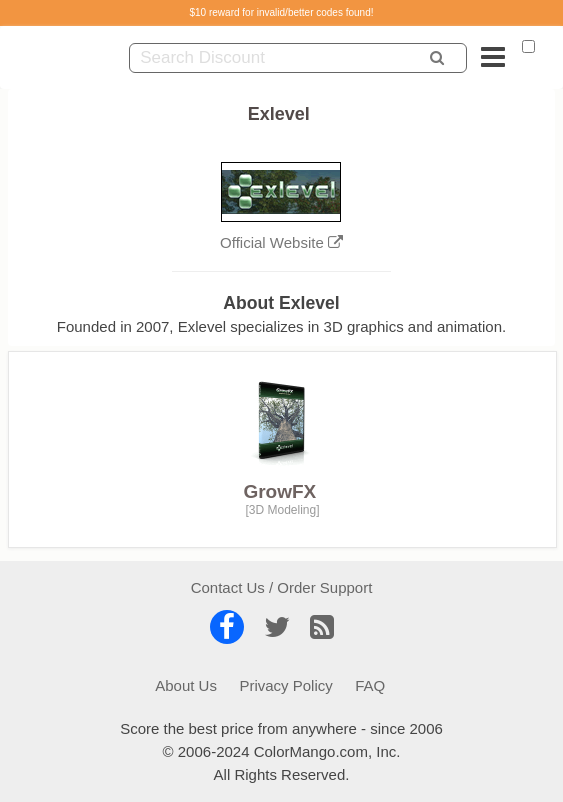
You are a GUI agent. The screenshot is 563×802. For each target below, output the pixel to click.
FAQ (370, 685)
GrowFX (279, 491)
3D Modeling (282, 510)
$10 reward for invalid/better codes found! (282, 12)
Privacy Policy (285, 685)
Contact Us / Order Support (282, 587)
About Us (186, 685)
